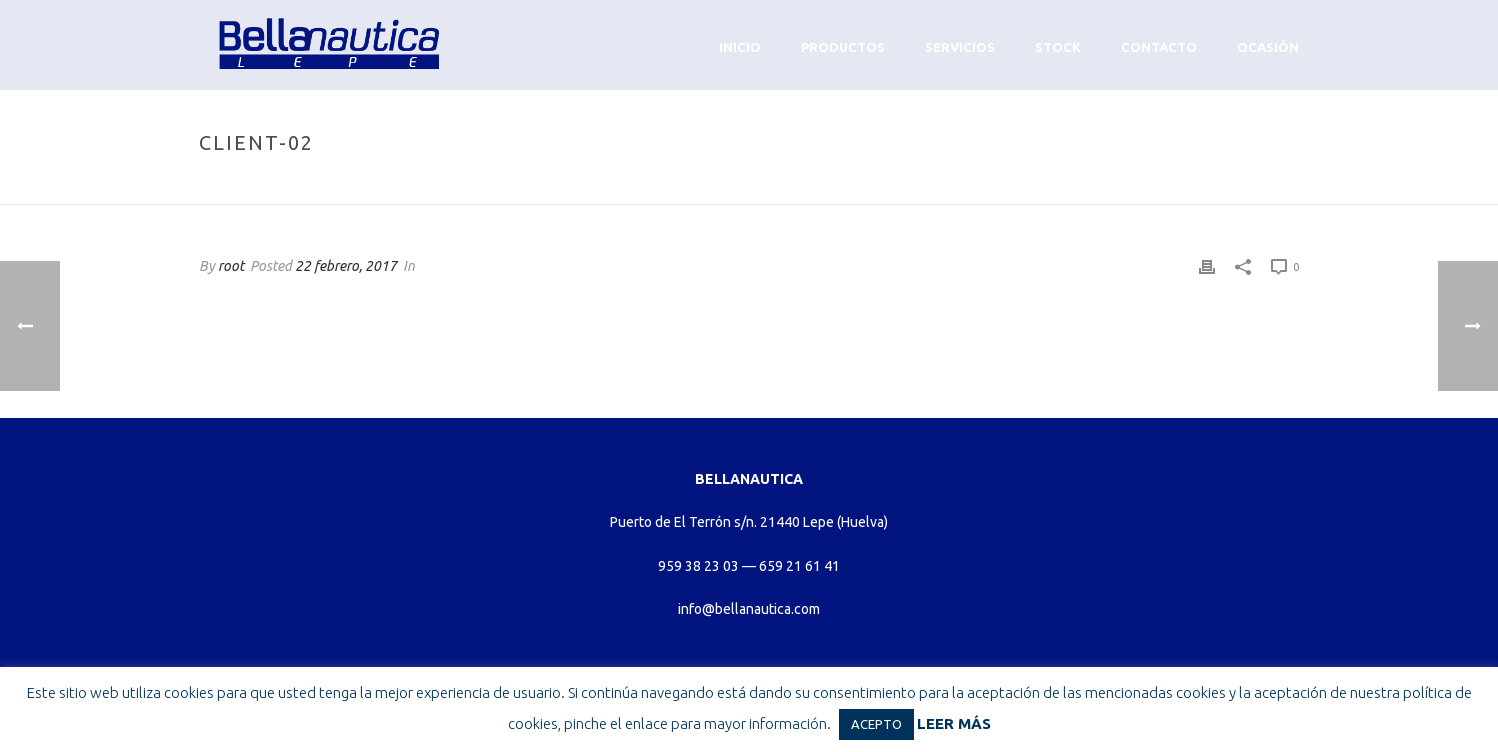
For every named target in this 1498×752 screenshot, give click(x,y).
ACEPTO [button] (876, 724)
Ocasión (1268, 47)
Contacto (1159, 47)
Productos (843, 47)
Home (1133, 185)
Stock (1058, 47)
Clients (1188, 185)
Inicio (740, 47)
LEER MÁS (954, 723)
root (231, 266)
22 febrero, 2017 (346, 266)
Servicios (960, 47)
